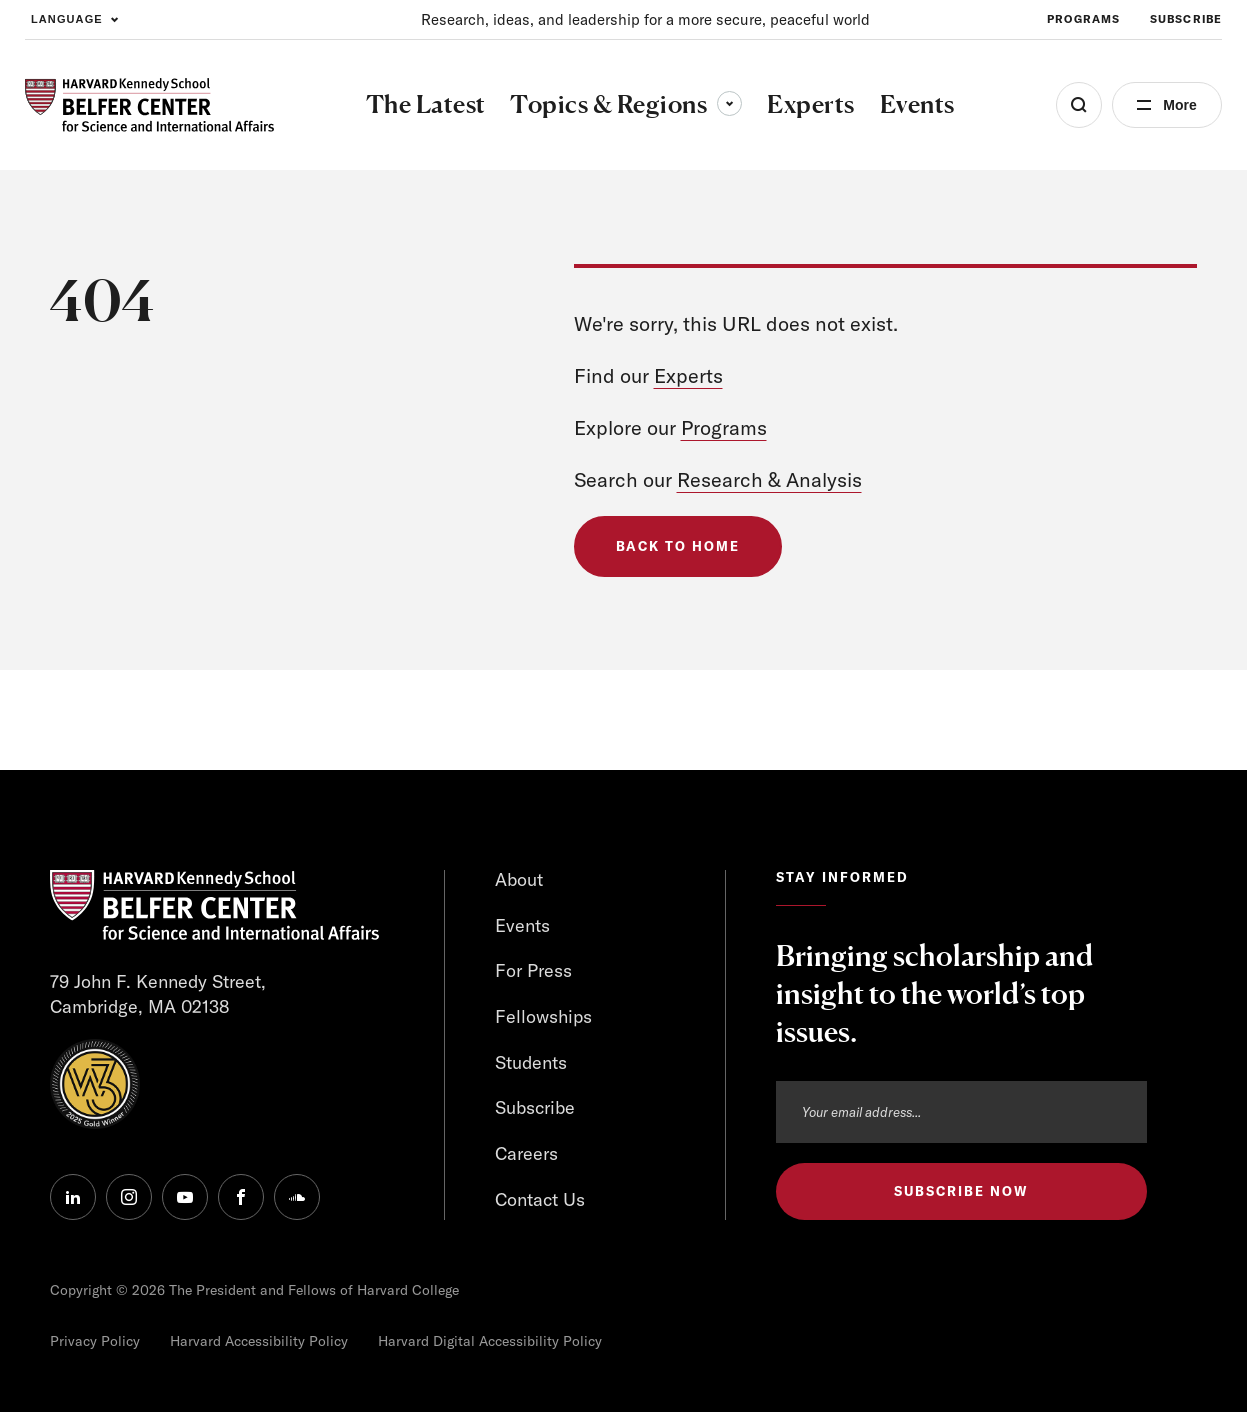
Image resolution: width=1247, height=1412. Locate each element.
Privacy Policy (95, 1341)
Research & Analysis (769, 479)
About (519, 879)
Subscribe (535, 1107)
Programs (724, 427)
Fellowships (543, 1016)
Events (522, 925)
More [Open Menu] (1179, 105)
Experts (688, 375)
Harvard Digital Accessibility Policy (490, 1341)
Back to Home (678, 546)
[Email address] (961, 1112)
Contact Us (540, 1199)
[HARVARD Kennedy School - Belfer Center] (149, 105)
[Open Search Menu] (1079, 105)
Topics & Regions (626, 104)
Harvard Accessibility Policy (259, 1341)
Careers (526, 1153)
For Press (533, 970)
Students (531, 1062)
